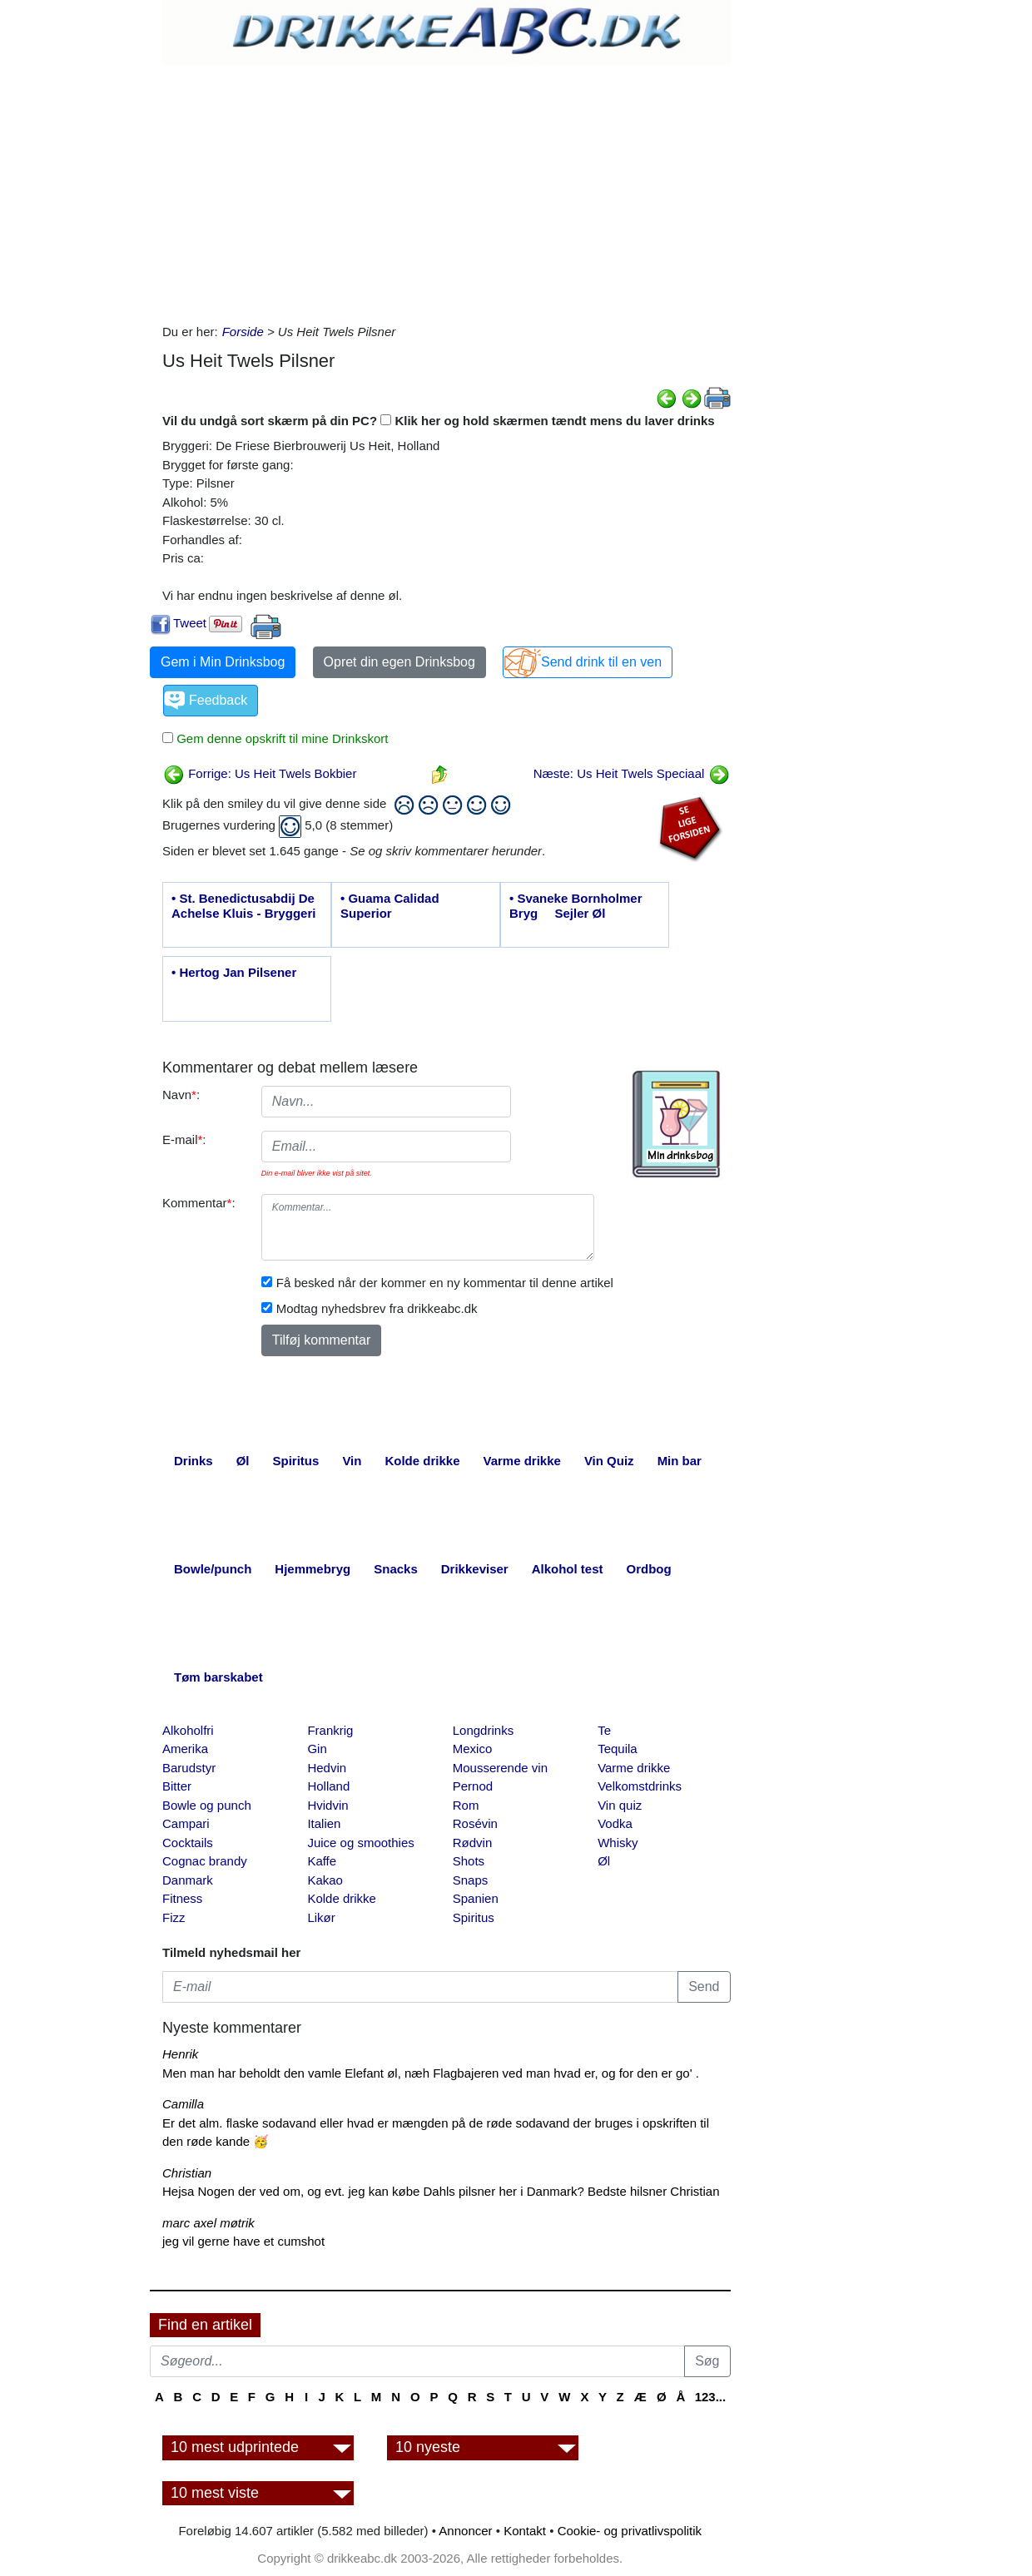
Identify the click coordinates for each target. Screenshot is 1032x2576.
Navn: (181, 1094)
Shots (468, 1861)
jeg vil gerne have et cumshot (243, 2241)
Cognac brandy (204, 1861)
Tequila (618, 1748)
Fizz (174, 1917)
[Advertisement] (446, 189)
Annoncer (465, 2531)
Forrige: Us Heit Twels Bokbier (259, 773)
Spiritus (473, 1917)
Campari (186, 1823)
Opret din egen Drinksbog (399, 662)
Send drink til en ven (601, 662)
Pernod (473, 1786)
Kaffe (321, 1861)
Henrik (180, 2054)
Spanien (476, 1898)
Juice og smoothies (360, 1842)
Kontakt (525, 2531)
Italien (323, 1823)
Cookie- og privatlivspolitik (630, 2531)
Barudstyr (189, 1768)
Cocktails (187, 1842)
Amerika (185, 1748)
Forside (243, 331)
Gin (316, 1748)
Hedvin (326, 1768)
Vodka (615, 1823)
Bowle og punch (206, 1805)
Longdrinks (483, 1730)
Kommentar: (199, 1203)
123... (711, 2397)
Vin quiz (620, 1805)
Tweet (189, 623)
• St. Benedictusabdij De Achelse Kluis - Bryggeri (243, 905)
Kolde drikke (341, 1898)
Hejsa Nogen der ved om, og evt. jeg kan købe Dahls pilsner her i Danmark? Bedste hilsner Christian (441, 2191)
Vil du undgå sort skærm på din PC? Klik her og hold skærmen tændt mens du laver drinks (438, 421)
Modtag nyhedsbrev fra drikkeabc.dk (377, 1308)
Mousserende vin (500, 1768)
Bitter (176, 1786)
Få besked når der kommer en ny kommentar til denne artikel (444, 1283)
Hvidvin (327, 1805)
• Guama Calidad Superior (389, 905)
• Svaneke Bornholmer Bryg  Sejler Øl (575, 905)
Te (604, 1730)
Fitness (182, 1898)
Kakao (325, 1880)
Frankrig (330, 1730)
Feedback (218, 700)
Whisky (618, 1842)
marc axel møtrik (208, 2223)
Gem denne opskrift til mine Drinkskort (280, 738)
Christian (186, 2173)
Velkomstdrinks (640, 1786)
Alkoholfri (188, 1730)
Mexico (473, 1748)
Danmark (187, 1880)
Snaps (471, 1880)
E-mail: (184, 1139)
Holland (328, 1786)
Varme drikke (634, 1768)
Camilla (183, 2104)
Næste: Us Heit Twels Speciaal (631, 773)
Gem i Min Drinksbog (223, 662)
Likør (321, 1917)
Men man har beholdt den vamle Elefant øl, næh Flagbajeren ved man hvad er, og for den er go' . (430, 2073)
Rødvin (473, 1842)
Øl (604, 1861)
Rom (466, 1805)
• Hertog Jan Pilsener (233, 972)
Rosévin (475, 1823)
